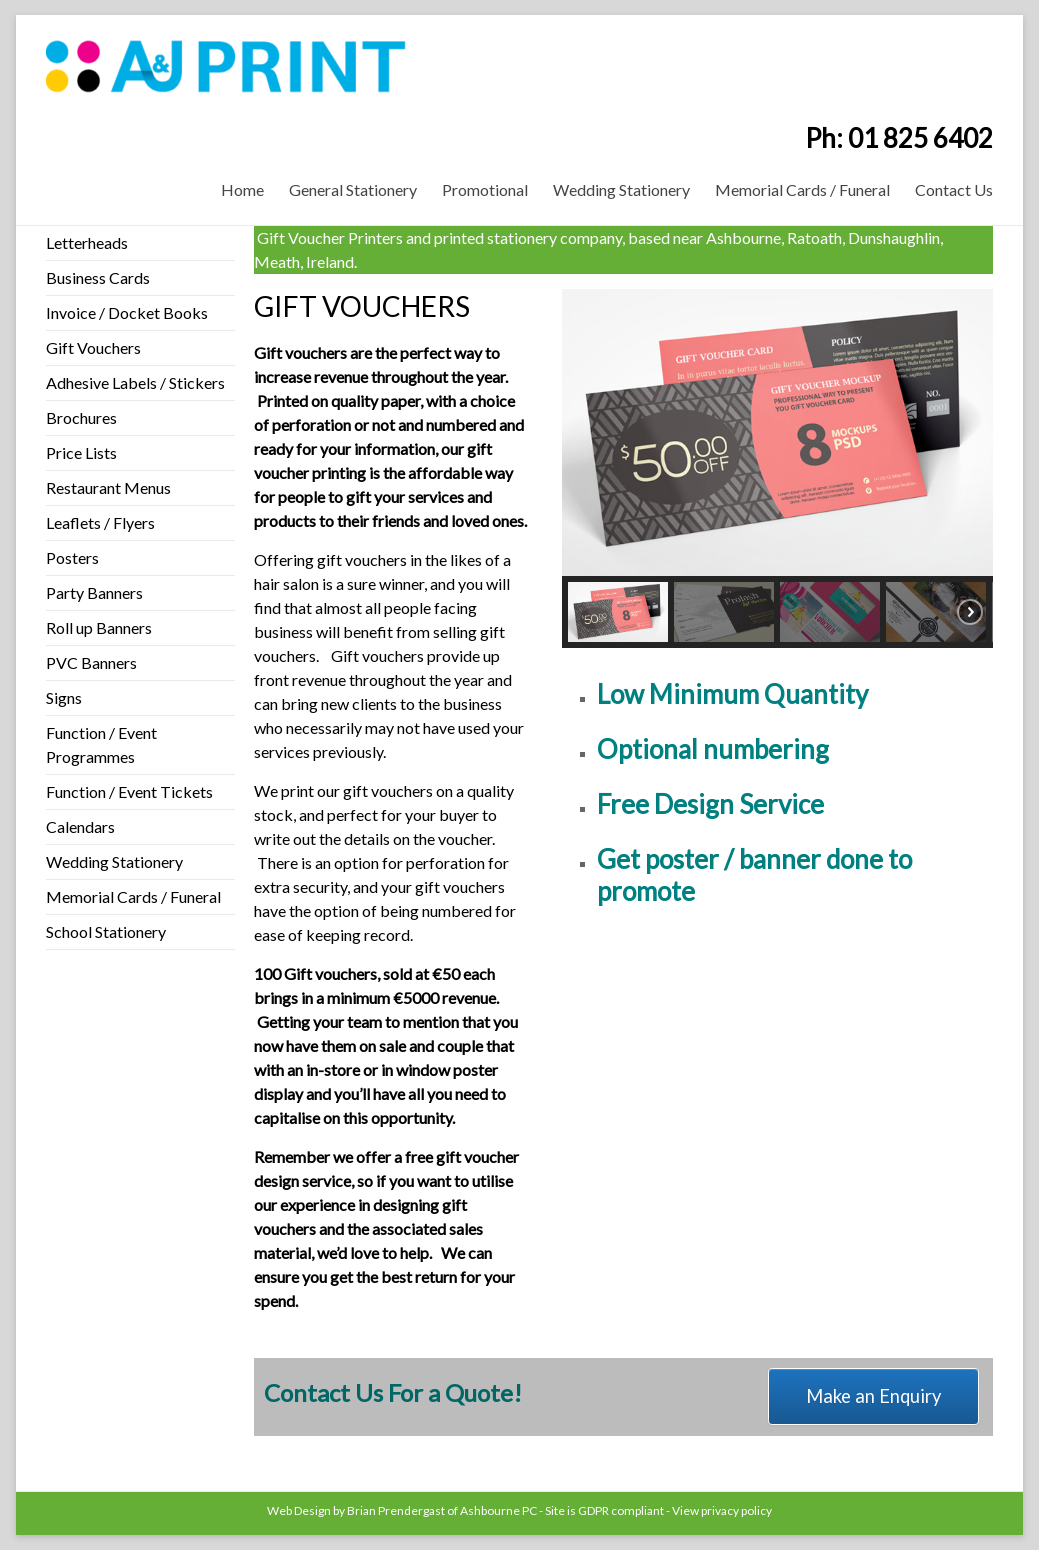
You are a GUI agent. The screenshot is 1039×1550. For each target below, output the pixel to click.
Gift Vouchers (93, 347)
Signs (64, 697)
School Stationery (106, 931)
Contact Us (954, 189)
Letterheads (87, 242)
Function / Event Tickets (129, 791)
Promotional (485, 189)
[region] (777, 468)
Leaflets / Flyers (100, 522)
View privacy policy (722, 1510)
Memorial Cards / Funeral (802, 189)
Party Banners (94, 592)
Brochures (81, 417)
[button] (618, 612)
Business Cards (98, 277)
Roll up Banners (99, 627)
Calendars (80, 826)
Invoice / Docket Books (127, 312)
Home (242, 189)
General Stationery (353, 189)
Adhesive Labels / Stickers (135, 382)
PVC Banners (91, 662)
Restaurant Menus (108, 487)
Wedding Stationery (621, 189)
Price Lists (81, 452)
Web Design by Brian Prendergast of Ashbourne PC (402, 1510)
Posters (72, 557)
